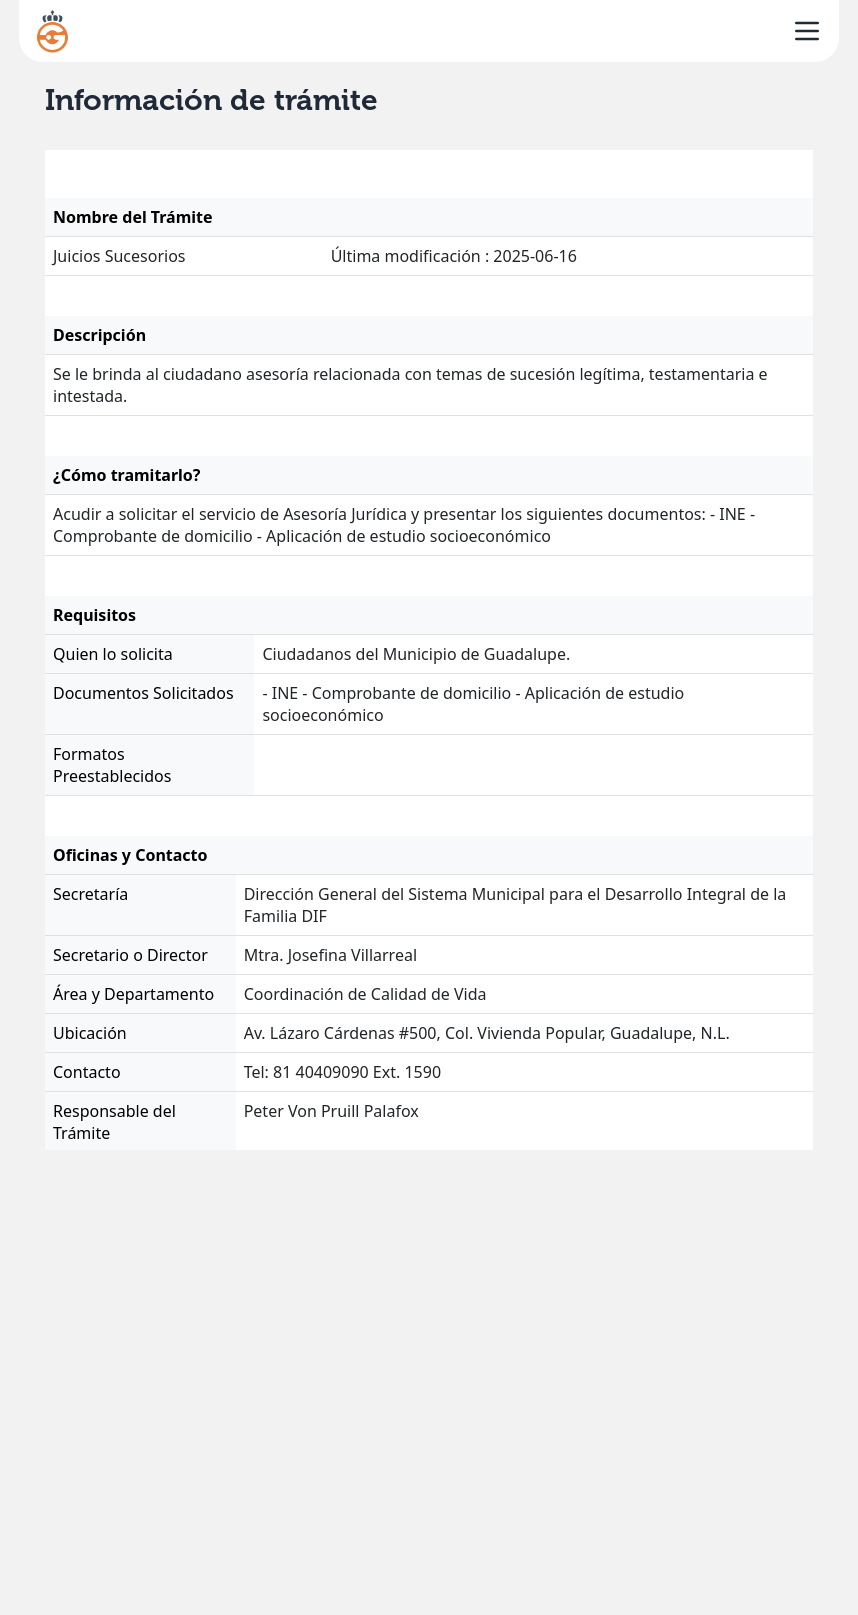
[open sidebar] (807, 31)
